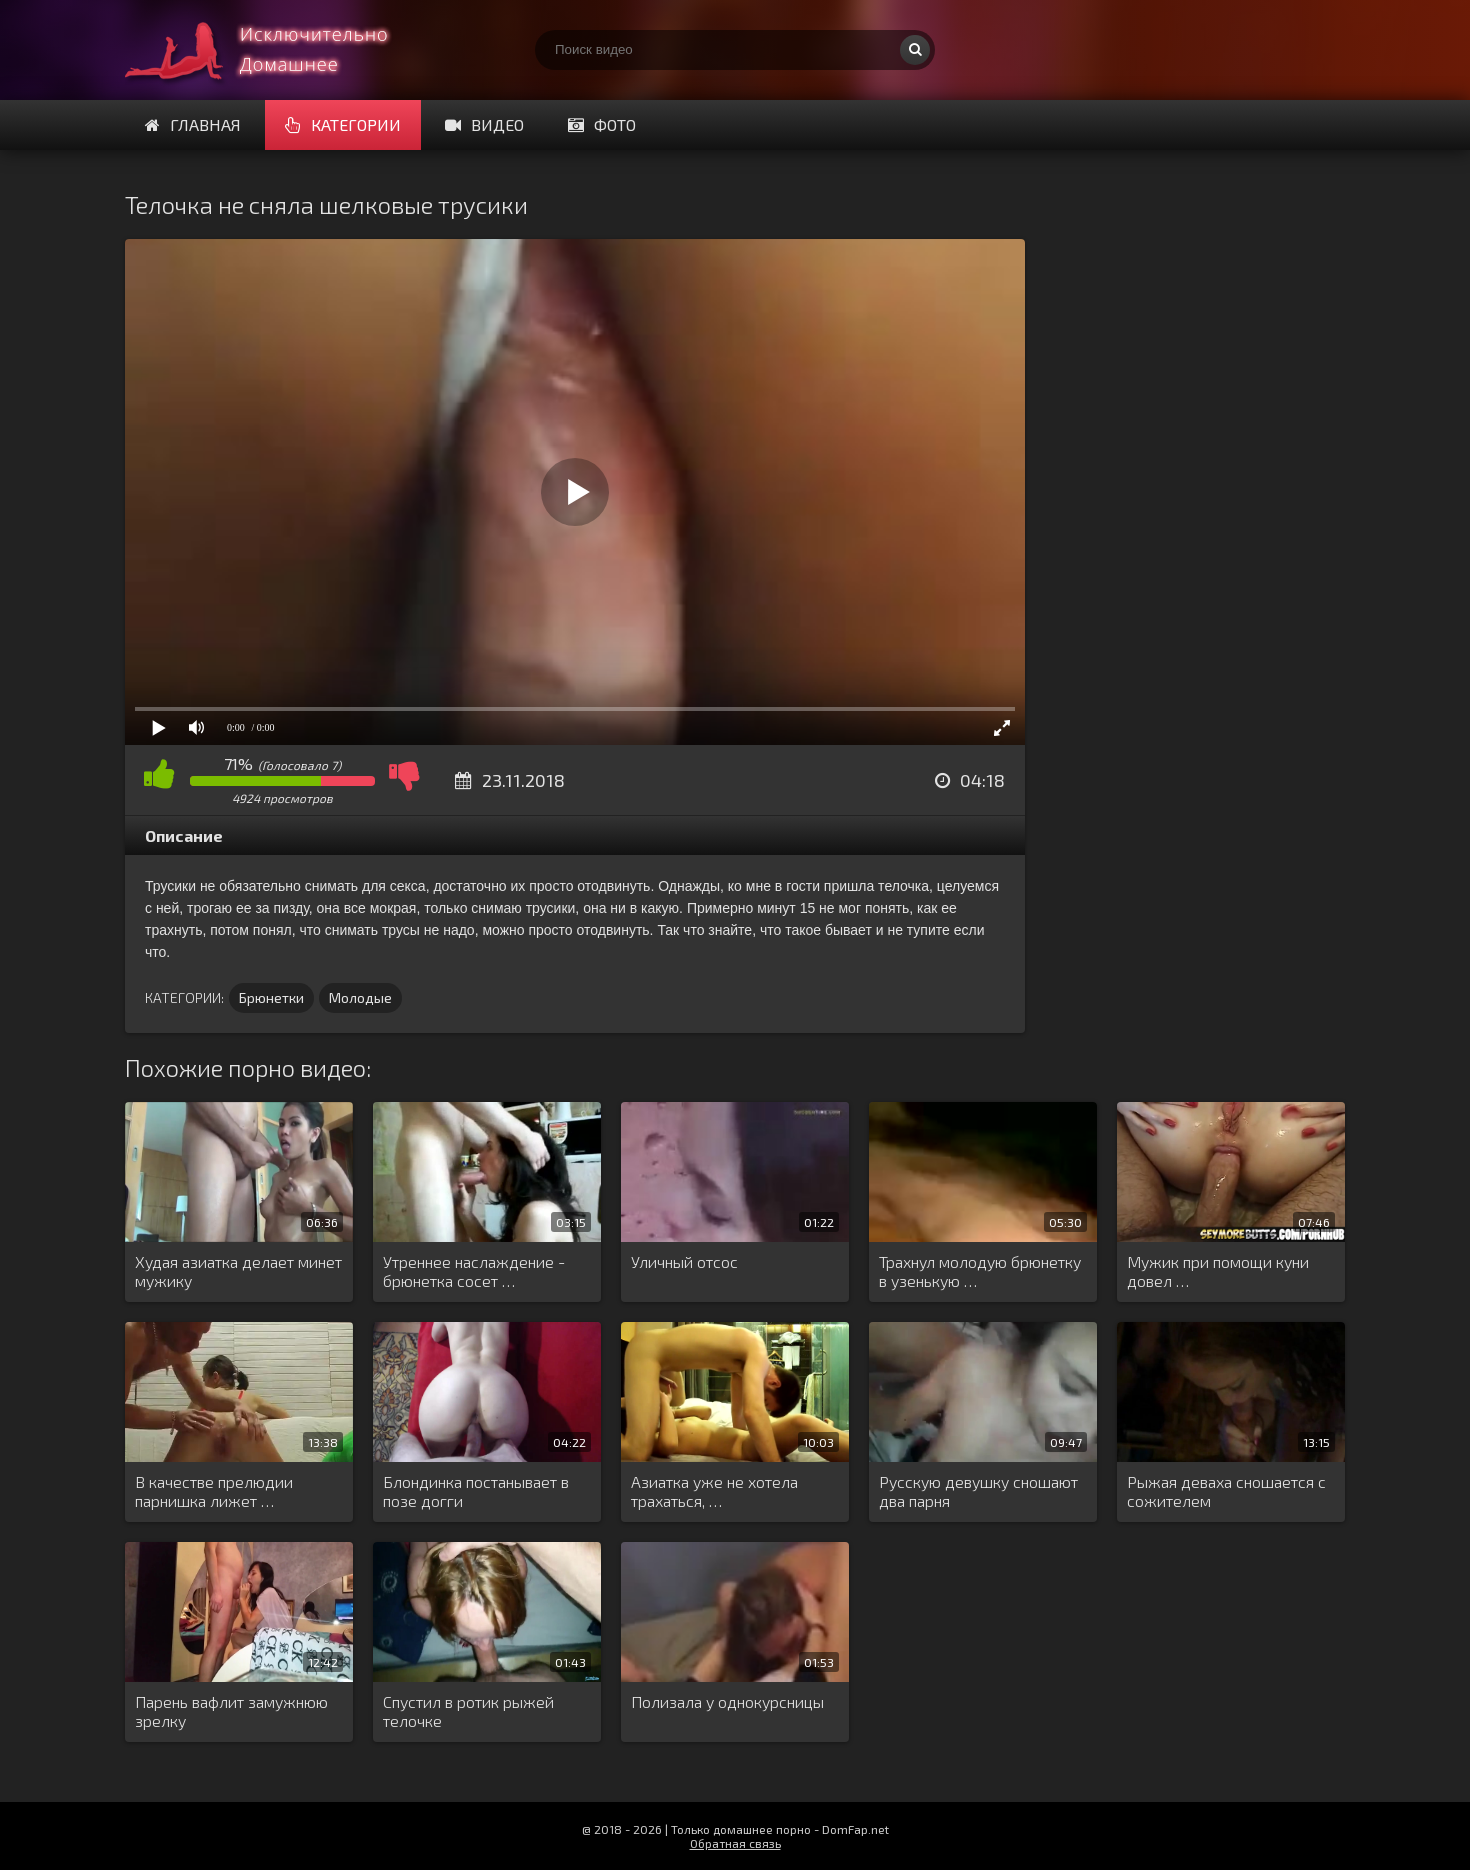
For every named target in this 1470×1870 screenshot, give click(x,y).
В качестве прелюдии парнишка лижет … (214, 1491)
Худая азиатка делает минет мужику (238, 1271)
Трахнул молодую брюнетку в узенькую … (980, 1271)
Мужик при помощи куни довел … (1218, 1271)
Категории (343, 124)
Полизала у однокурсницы (727, 1701)
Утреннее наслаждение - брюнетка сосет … (474, 1271)
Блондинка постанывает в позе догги (476, 1491)
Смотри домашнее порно (275, 50)
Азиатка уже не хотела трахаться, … (714, 1491)
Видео (484, 124)
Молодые (360, 997)
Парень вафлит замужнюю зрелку (231, 1711)
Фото (602, 124)
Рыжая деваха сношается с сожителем (1226, 1491)
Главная (193, 124)
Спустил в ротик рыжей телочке (468, 1711)
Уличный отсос (684, 1261)
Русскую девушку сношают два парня (978, 1491)
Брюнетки (271, 997)
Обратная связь (735, 1843)
